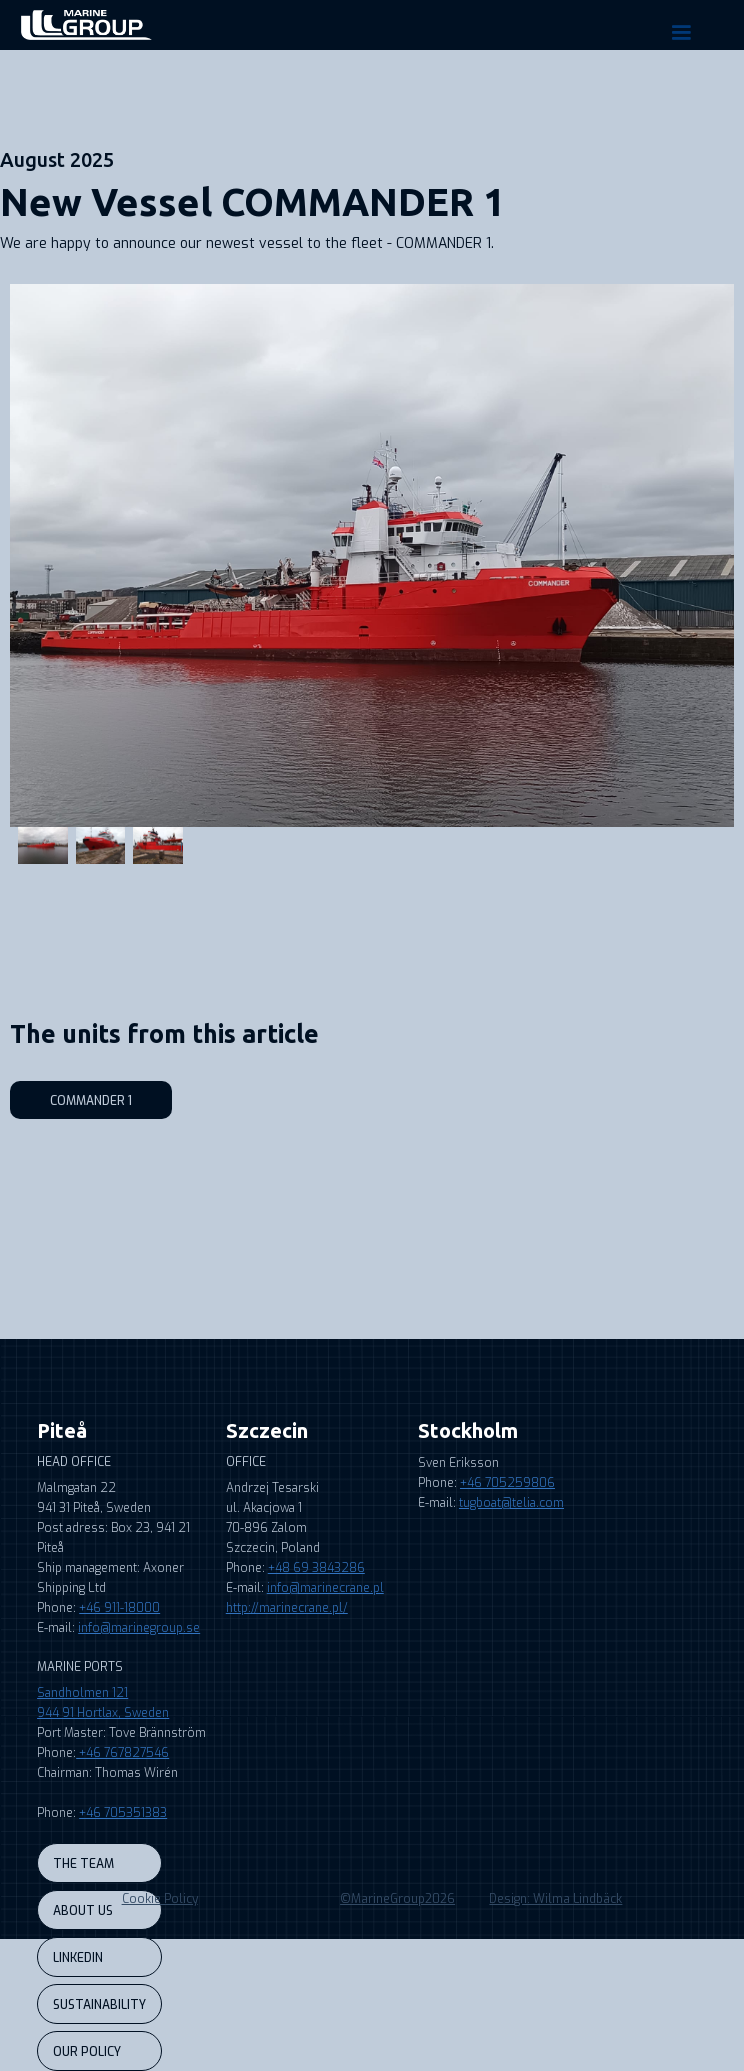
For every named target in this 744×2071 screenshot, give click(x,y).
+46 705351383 (123, 1813)
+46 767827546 (122, 1753)
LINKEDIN (78, 1958)
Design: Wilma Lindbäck (555, 1899)
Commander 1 (91, 1101)
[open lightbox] (372, 555)
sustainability (99, 2005)
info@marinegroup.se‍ (139, 1628)
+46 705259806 (507, 1483)
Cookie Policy (160, 1899)
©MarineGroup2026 (397, 1899)
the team (83, 1864)
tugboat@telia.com (511, 1503)
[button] (681, 33)
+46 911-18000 (119, 1608)
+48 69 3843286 (316, 1568)
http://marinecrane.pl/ (287, 1608)
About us (83, 1911)
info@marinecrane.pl (325, 1588)
